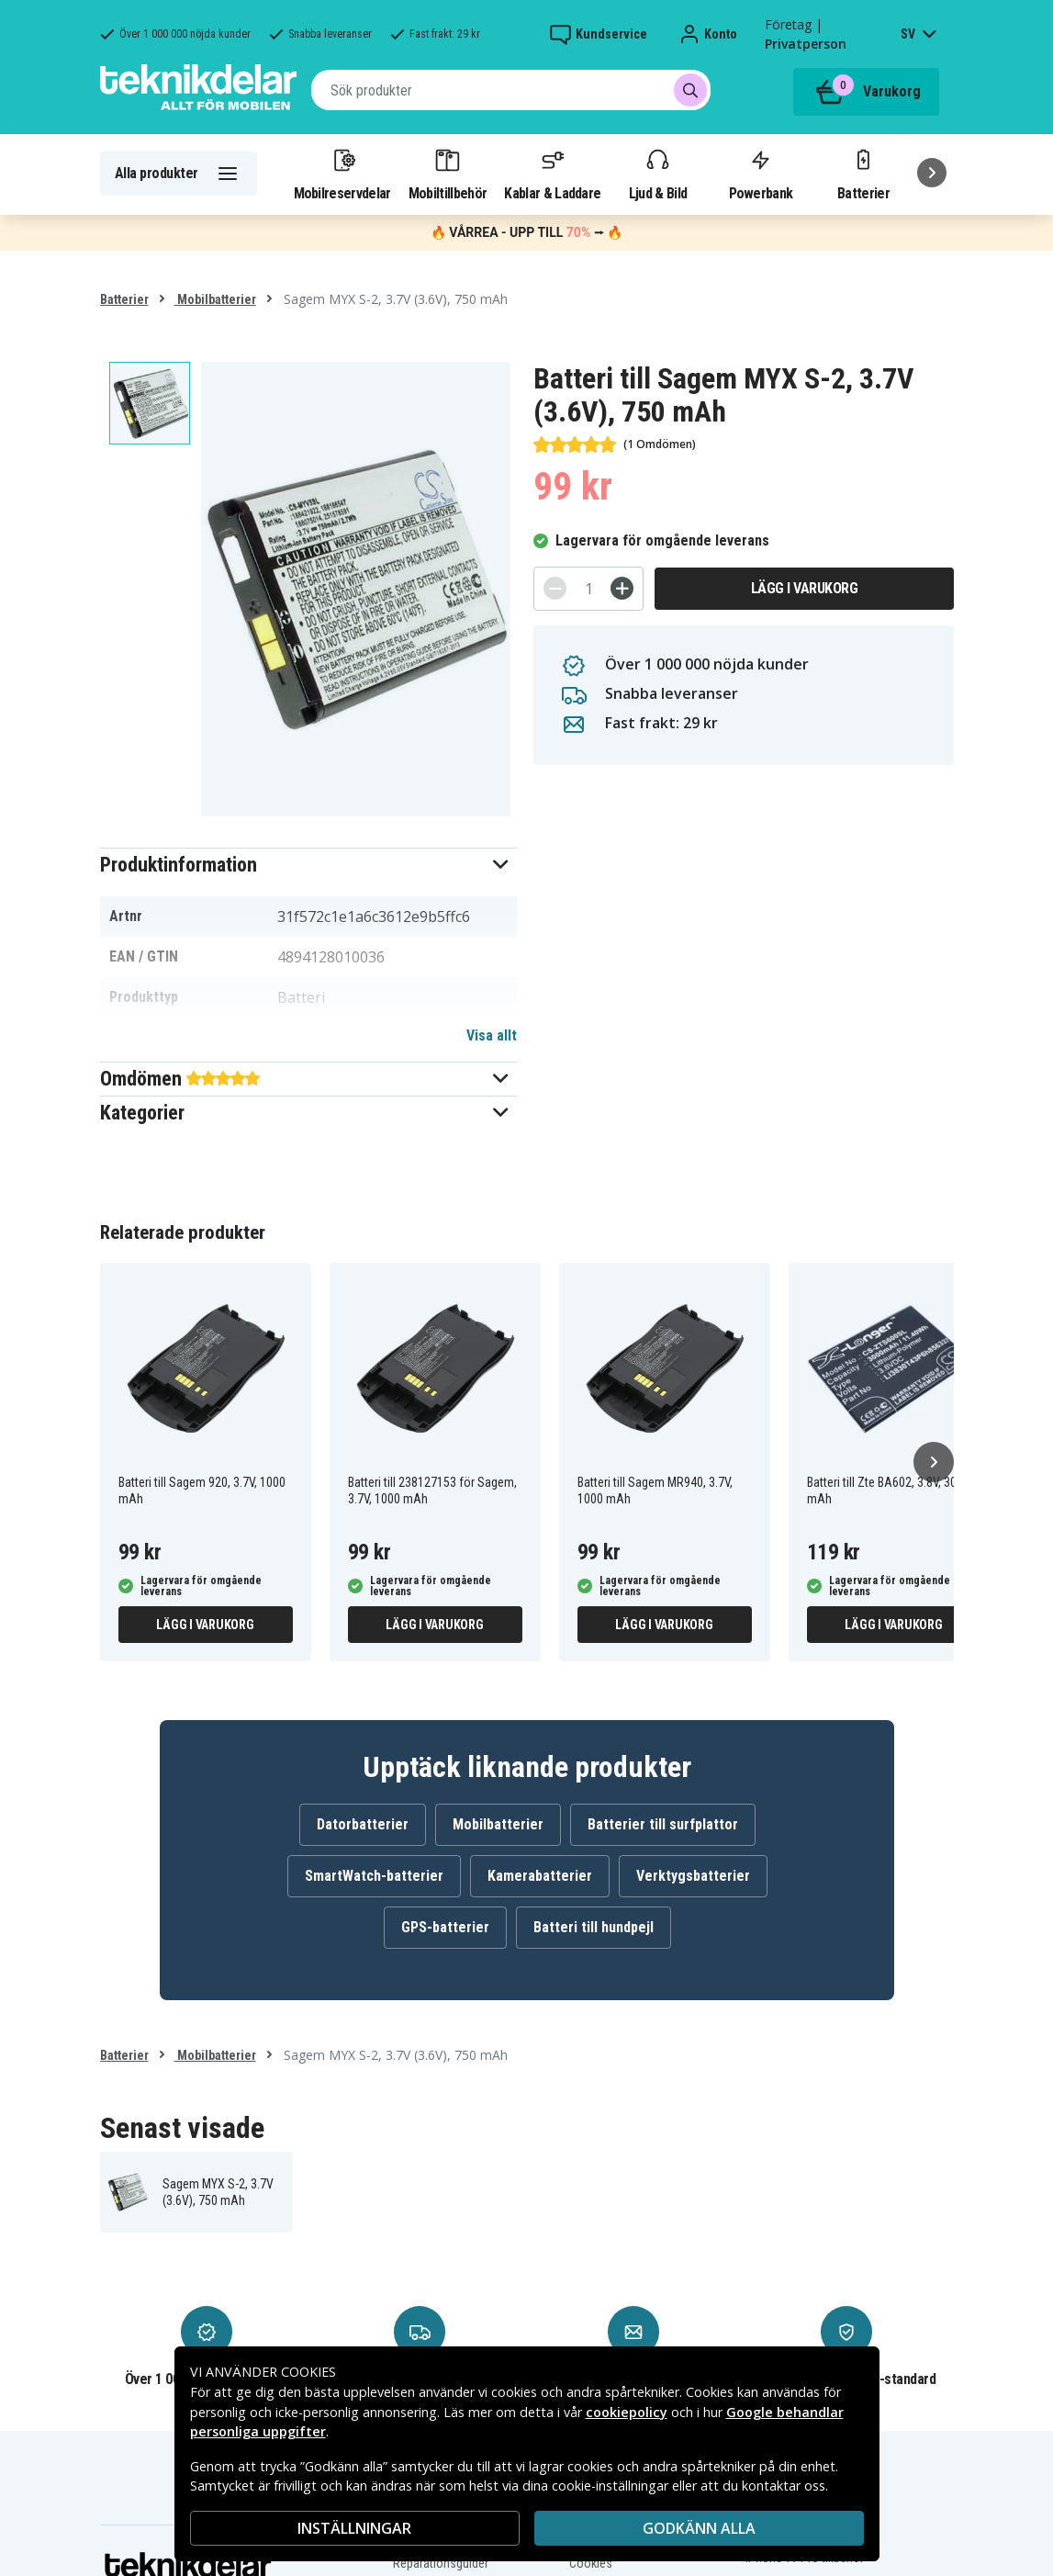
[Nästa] (932, 172)
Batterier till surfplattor (663, 1824)
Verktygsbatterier (693, 1875)
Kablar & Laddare (552, 173)
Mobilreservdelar (342, 173)
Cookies (590, 2563)
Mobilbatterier (215, 299)
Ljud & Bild (658, 173)
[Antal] (588, 588)
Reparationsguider (440, 2563)
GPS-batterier (445, 1927)
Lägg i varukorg (804, 588)
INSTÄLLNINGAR (354, 2528)
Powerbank (761, 173)
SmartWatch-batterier (374, 1875)
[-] (554, 588)
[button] (309, 865)
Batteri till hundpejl (593, 1927)
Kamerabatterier (539, 1875)
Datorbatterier (363, 1824)
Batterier (863, 173)
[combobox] (511, 90)
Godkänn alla (699, 2528)
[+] (622, 588)
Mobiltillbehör (448, 173)
